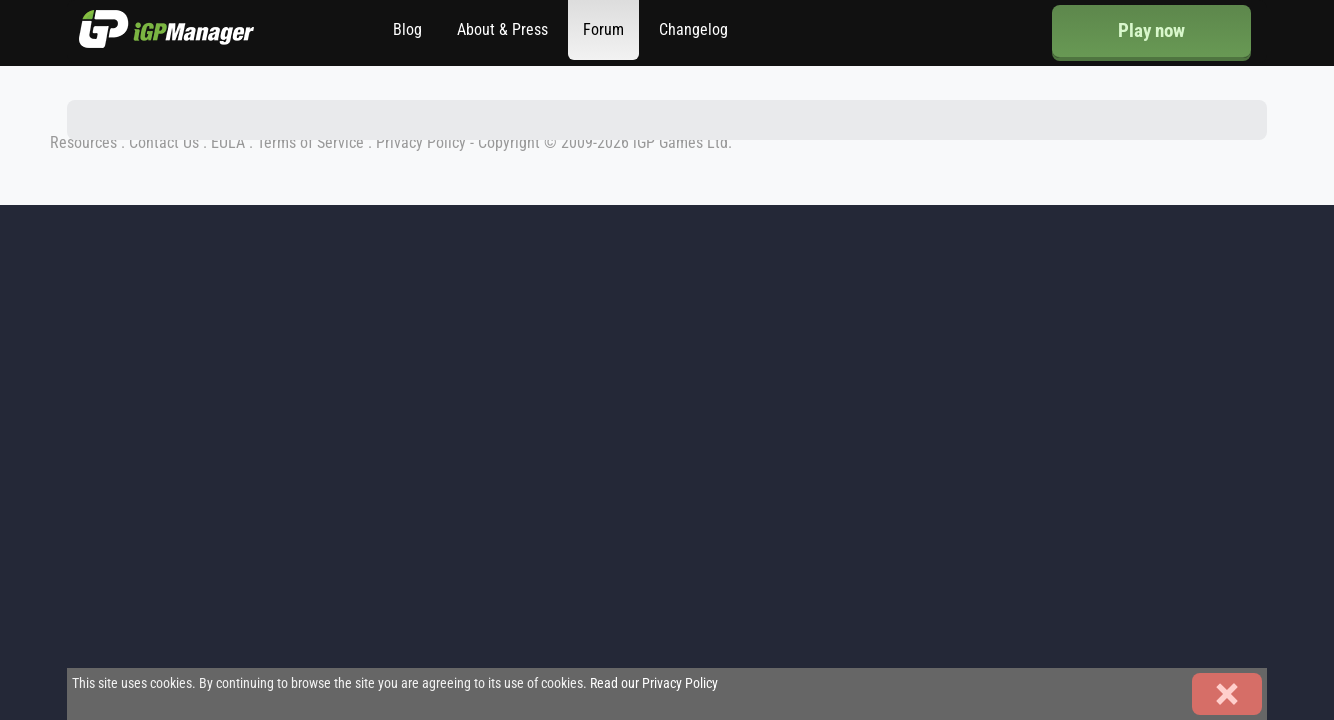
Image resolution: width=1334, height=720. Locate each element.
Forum (603, 29)
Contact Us (164, 142)
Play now (1151, 30)
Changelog (693, 29)
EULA (228, 142)
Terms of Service (310, 142)
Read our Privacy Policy (654, 683)
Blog (407, 29)
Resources (83, 142)
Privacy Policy (421, 142)
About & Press (502, 29)
